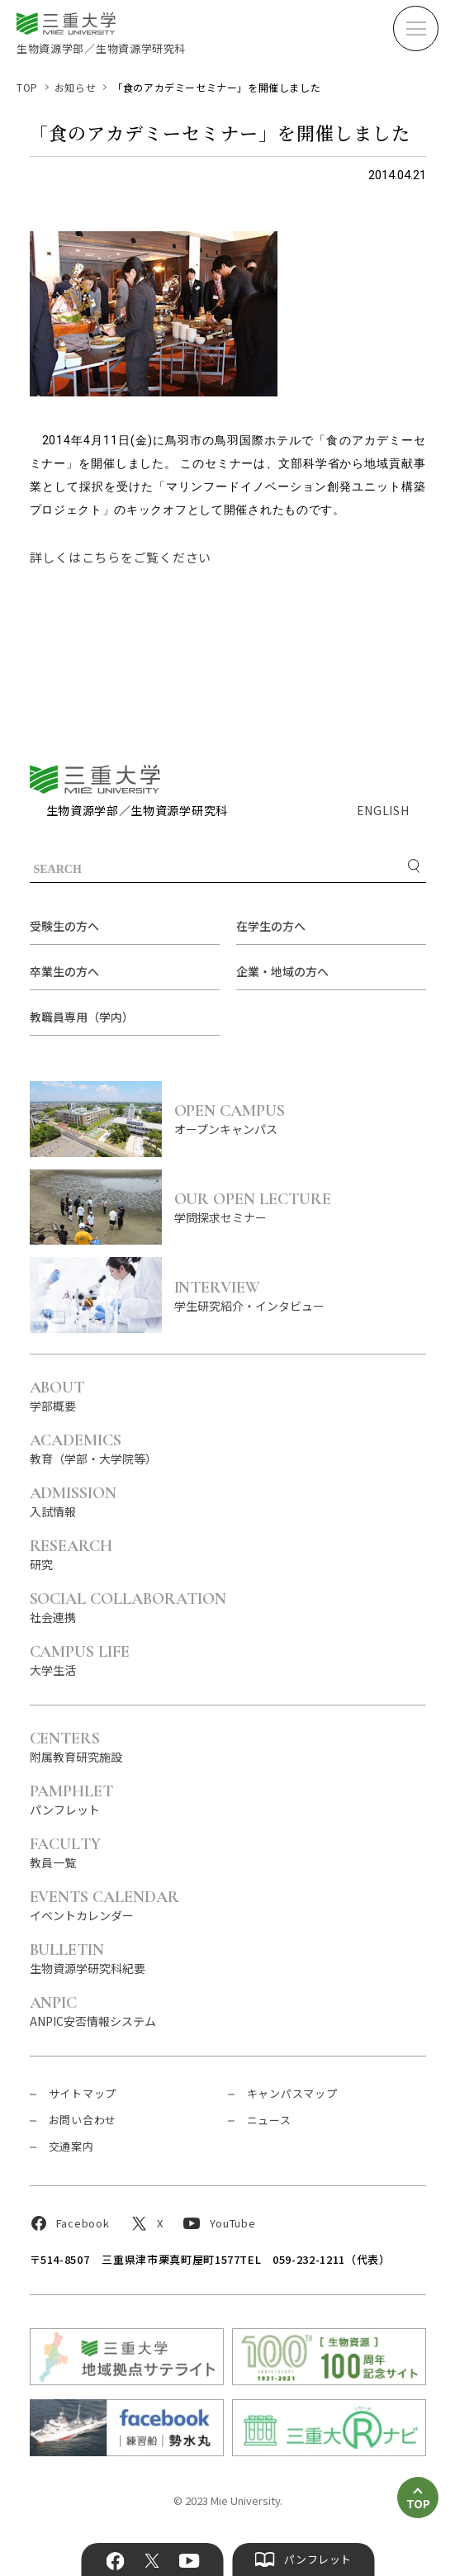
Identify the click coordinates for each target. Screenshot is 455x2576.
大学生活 (80, 1660)
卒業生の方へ (64, 971)
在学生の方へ (271, 926)
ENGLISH (383, 810)
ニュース (269, 2120)
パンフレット (72, 1799)
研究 (71, 1554)
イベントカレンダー (105, 1905)
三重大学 (95, 779)
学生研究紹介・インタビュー (300, 1295)
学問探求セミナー (300, 1207)
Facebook (115, 2561)
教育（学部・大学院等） (93, 1448)
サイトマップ (83, 2093)
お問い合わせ (83, 2120)
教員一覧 (66, 1852)
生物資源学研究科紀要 (87, 1958)
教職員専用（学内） (82, 1016)
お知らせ (75, 87)
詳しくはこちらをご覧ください (121, 557)
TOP (27, 87)
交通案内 (71, 2146)
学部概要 (57, 1395)
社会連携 (128, 1607)
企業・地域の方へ (282, 971)
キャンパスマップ (292, 2093)
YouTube (189, 2561)
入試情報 (73, 1501)
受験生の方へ (64, 926)
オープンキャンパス (300, 1119)
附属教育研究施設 (76, 1746)
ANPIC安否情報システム (93, 2011)
